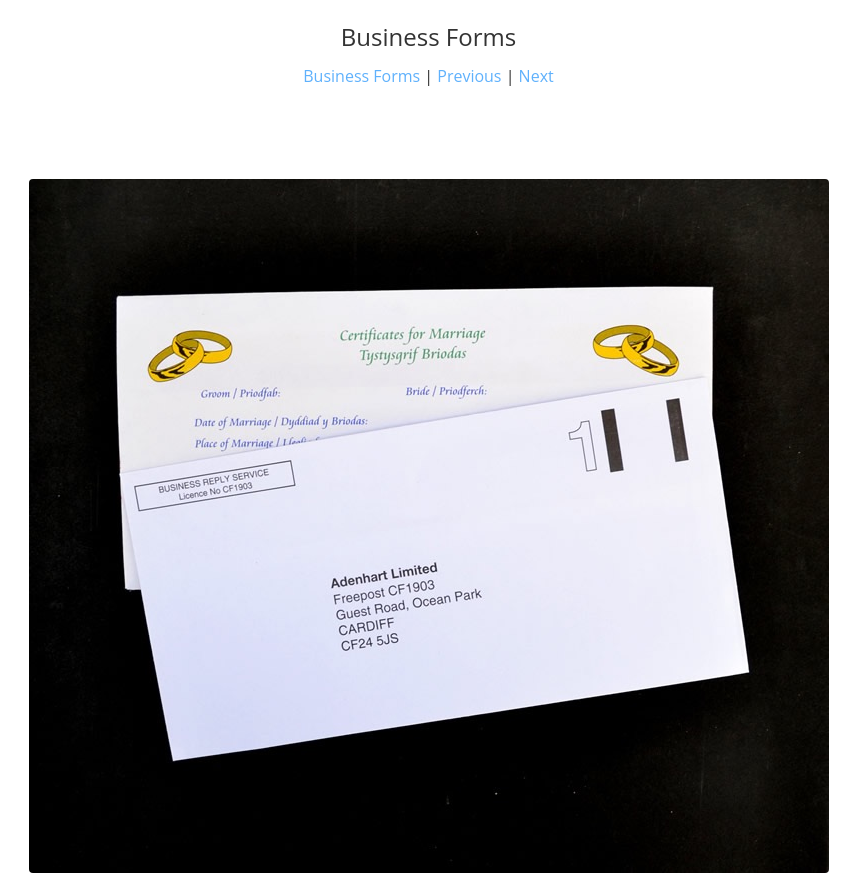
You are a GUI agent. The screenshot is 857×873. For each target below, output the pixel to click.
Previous (469, 76)
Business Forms (361, 76)
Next (536, 76)
